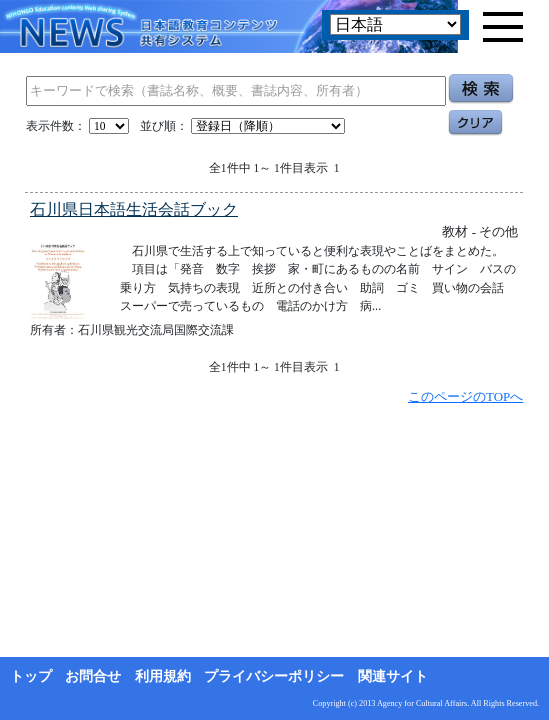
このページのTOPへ (465, 396)
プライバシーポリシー (274, 676)
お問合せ (93, 676)
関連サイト (393, 676)
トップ (31, 676)
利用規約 (163, 676)
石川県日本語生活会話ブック (134, 209)
